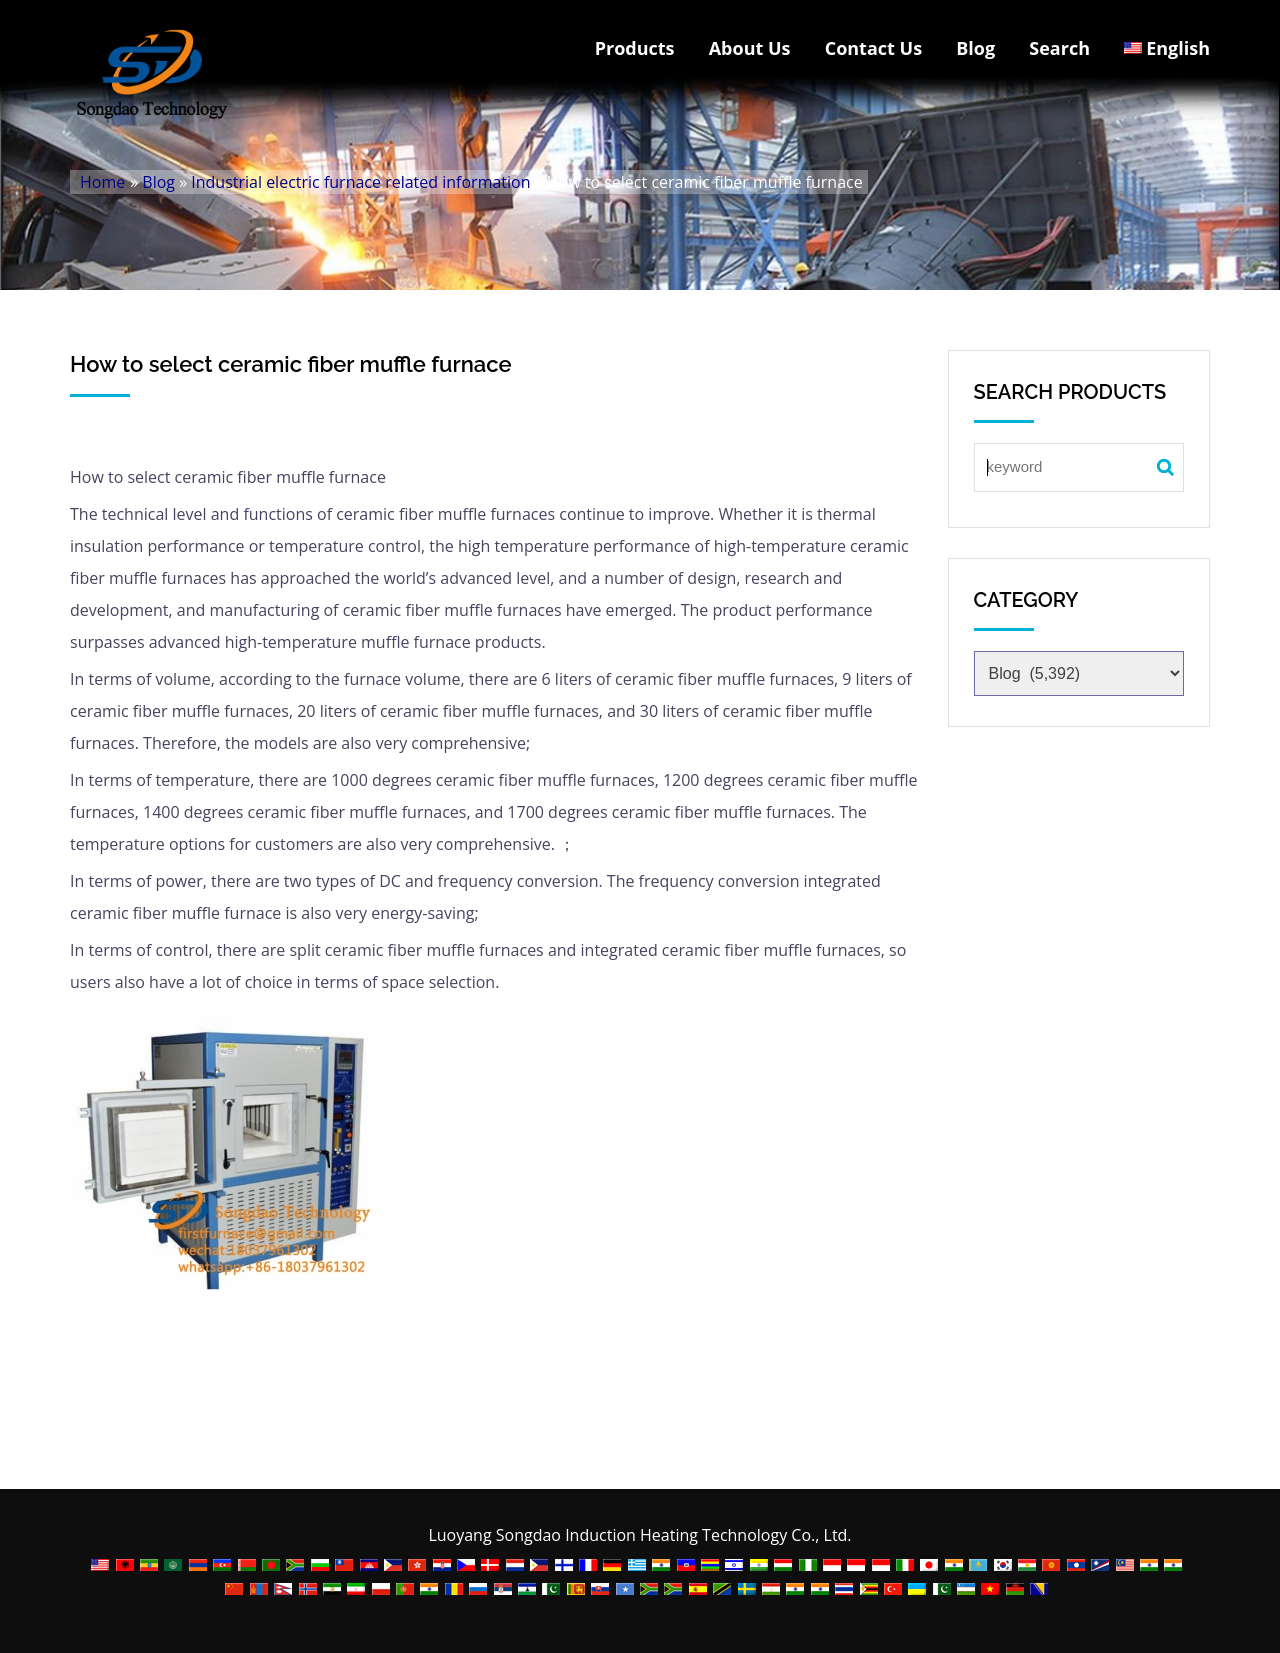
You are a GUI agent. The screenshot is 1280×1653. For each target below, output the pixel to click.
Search (1059, 48)
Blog (975, 48)
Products (635, 48)
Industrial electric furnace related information (360, 182)
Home (102, 182)
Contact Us (873, 48)
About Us (750, 48)
